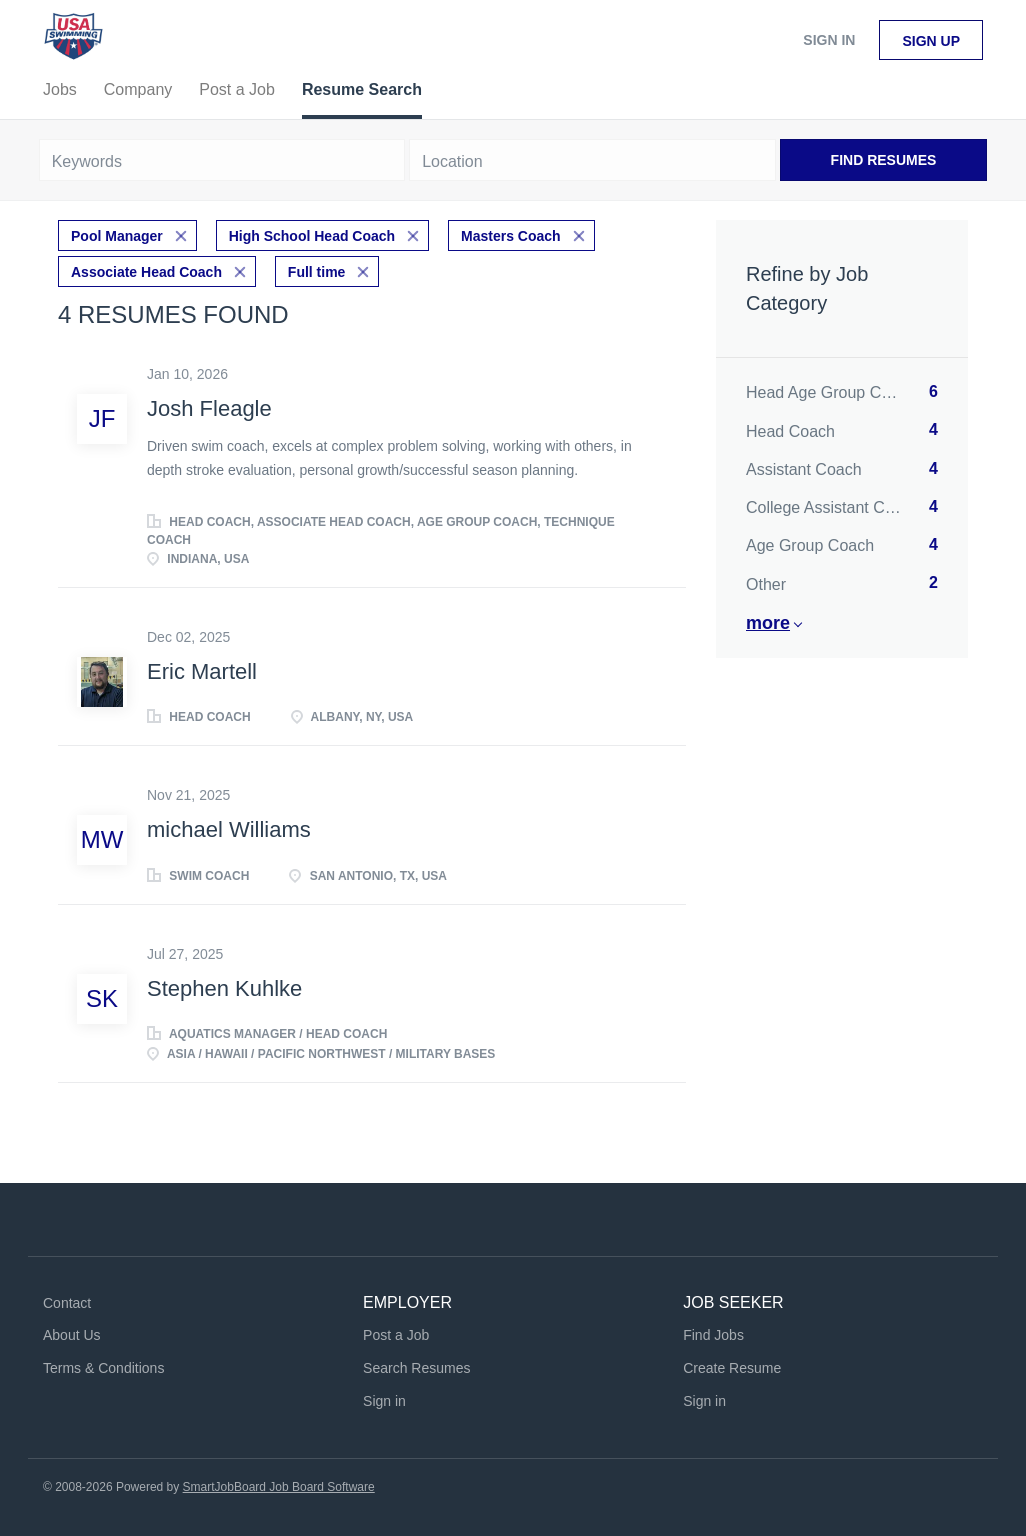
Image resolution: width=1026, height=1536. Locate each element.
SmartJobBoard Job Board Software (279, 1487)
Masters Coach (511, 236)
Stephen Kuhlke (224, 988)
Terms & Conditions (103, 1368)
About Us (72, 1335)
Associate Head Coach (146, 272)
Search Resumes (416, 1368)
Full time (317, 272)
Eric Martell (202, 671)
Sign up (931, 41)
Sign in (829, 40)
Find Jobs (713, 1335)
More (768, 623)
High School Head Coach (312, 236)
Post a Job (396, 1335)
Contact (67, 1303)
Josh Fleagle (209, 408)
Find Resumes (884, 160)
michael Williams (229, 829)
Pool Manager (117, 236)
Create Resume (732, 1368)
